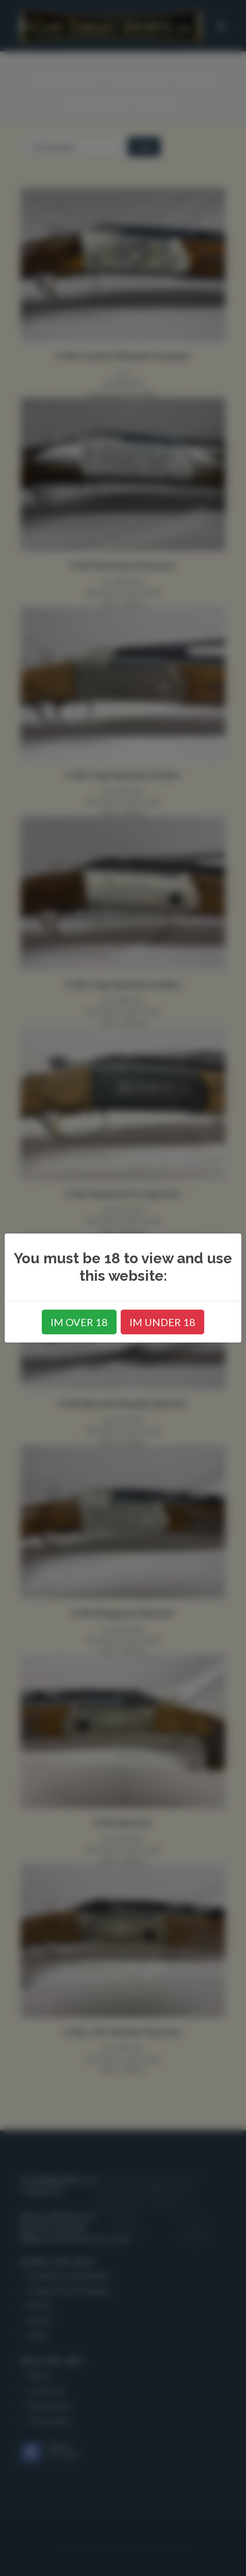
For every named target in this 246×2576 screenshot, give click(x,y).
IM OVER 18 (79, 1322)
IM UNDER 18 (162, 1322)
